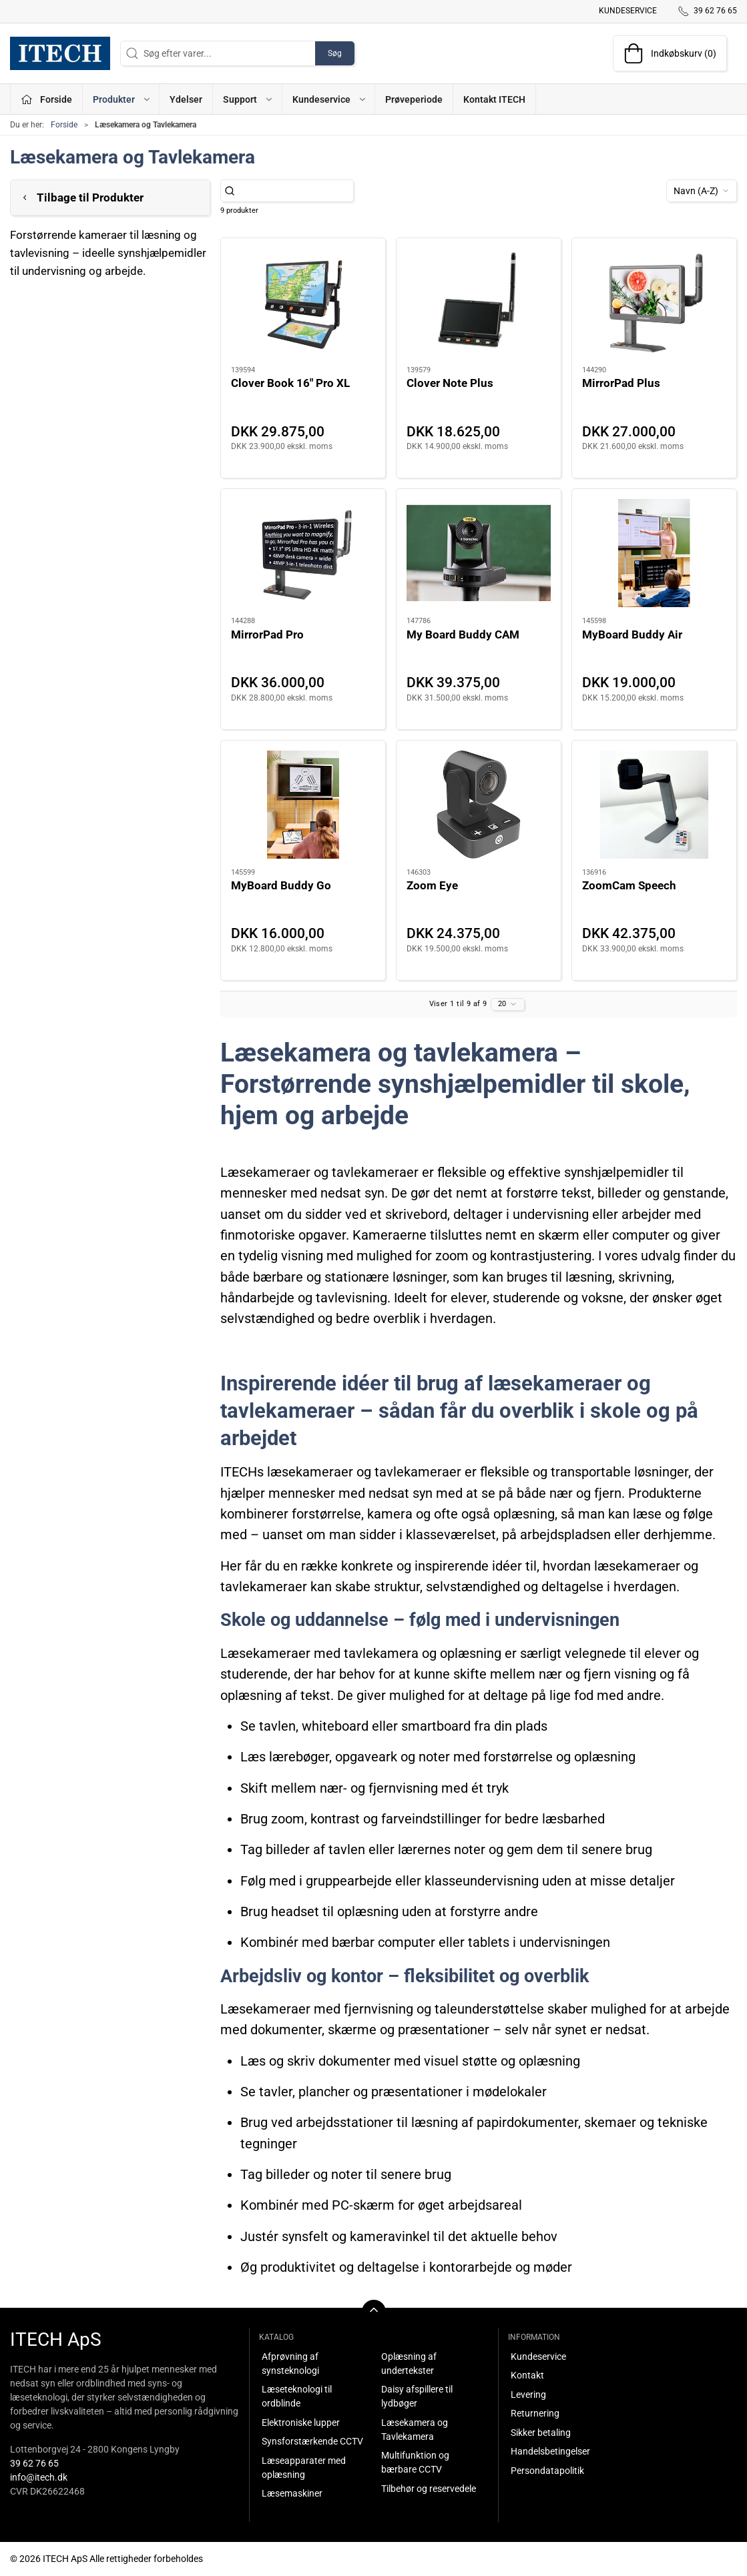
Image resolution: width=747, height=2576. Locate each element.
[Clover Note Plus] (479, 302)
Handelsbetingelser (550, 2451)
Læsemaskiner (292, 2493)
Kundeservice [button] (329, 99)
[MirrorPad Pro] (303, 553)
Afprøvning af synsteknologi (290, 2363)
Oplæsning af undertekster (409, 2363)
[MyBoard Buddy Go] (303, 805)
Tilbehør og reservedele (428, 2488)
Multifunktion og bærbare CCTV (415, 2462)
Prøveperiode (414, 99)
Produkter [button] (122, 99)
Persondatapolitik (547, 2470)
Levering (528, 2394)
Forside (64, 124)
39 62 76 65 (34, 2463)
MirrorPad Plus (621, 383)
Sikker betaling (541, 2432)
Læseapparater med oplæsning (304, 2467)
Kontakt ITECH (494, 99)
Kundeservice (628, 10)
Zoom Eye (432, 885)
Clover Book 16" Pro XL (290, 383)
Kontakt (527, 2375)
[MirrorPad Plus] (654, 302)
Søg (335, 53)
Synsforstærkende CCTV (312, 2441)
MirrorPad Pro (267, 634)
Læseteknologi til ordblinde (297, 2396)
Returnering (535, 2413)
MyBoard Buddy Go (281, 885)
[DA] (60, 53)
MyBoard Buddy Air (632, 634)
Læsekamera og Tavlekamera (414, 2429)
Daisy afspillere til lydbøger (417, 2396)
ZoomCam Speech (629, 885)
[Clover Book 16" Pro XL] (303, 302)
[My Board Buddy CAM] (479, 553)
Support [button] (248, 99)
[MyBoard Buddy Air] (654, 553)
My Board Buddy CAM (463, 634)
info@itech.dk (38, 2477)
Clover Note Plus (450, 383)
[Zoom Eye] (479, 805)
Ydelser (186, 99)
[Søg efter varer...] (294, 191)
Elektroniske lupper (301, 2422)
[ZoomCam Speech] (654, 805)
